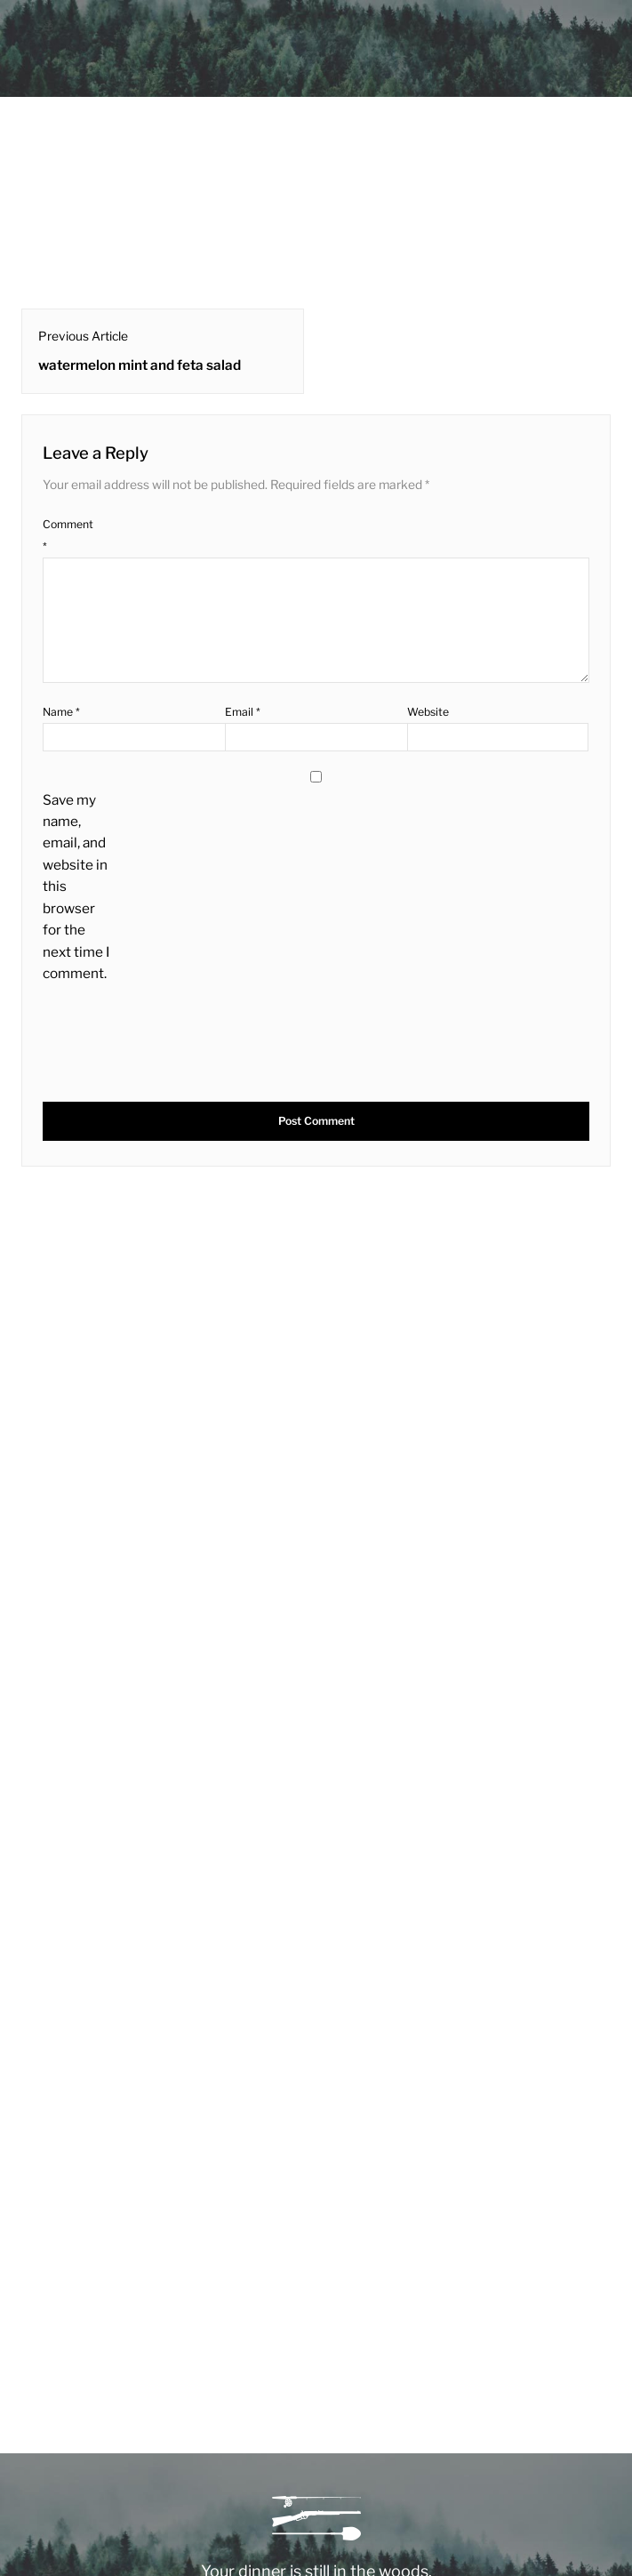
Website (428, 711)
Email (242, 711)
